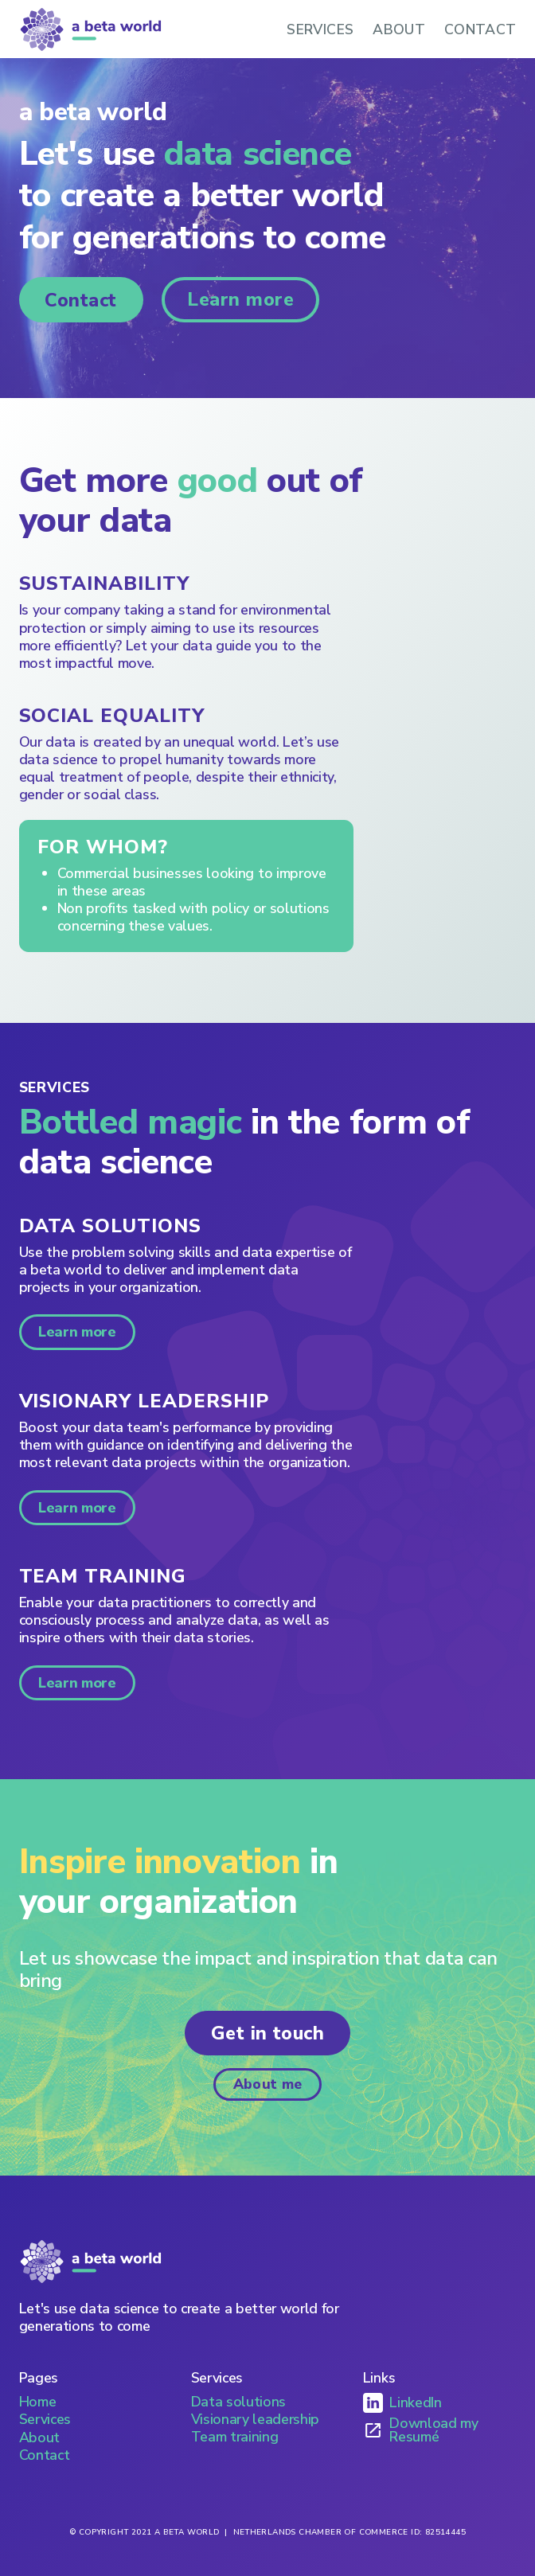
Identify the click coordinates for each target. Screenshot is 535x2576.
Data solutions (238, 2401)
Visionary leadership (255, 2419)
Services (45, 2419)
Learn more (240, 299)
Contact (80, 300)
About (39, 2437)
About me (268, 2084)
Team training (235, 2436)
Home (38, 2401)
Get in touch (268, 2033)
